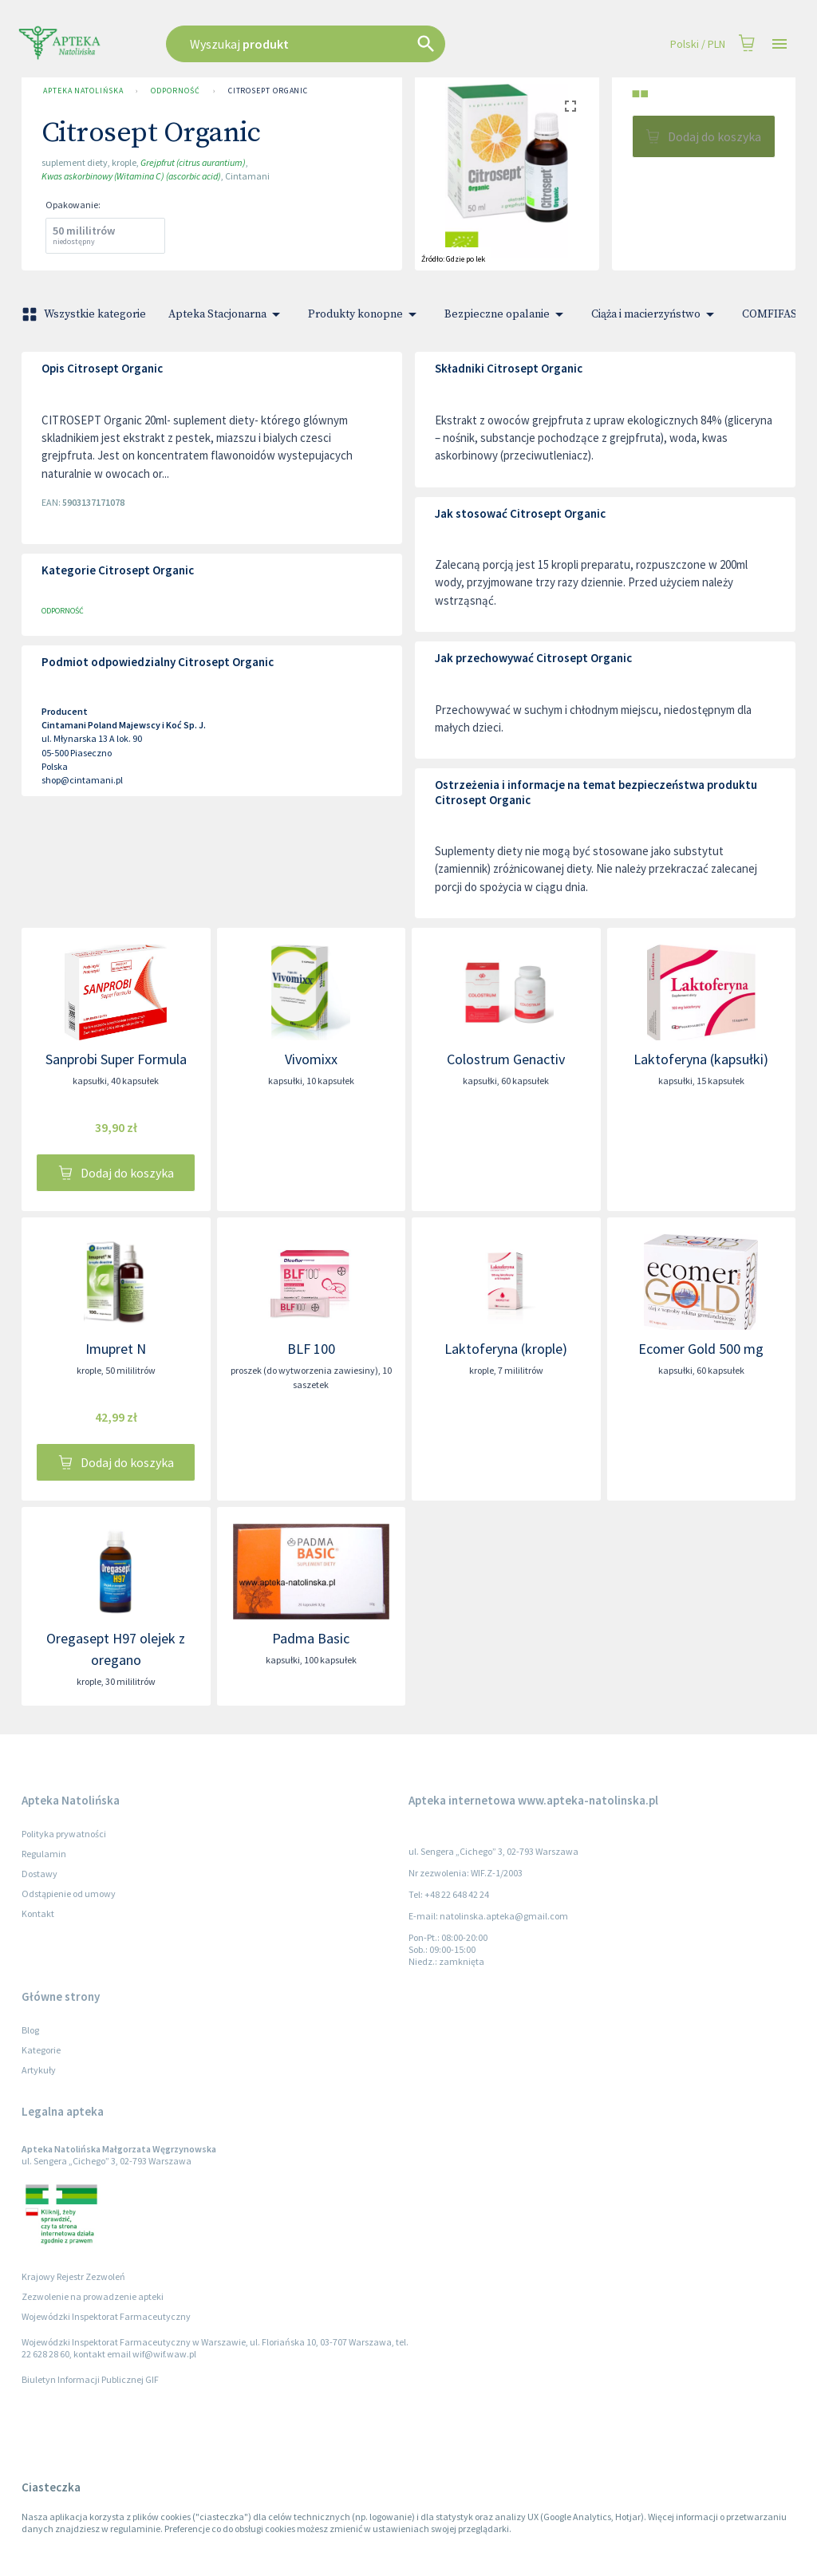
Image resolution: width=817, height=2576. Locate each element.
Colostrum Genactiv (506, 1059)
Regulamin (44, 1854)
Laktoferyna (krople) (505, 1348)
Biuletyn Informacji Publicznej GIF (90, 2379)
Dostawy (39, 1874)
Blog (30, 2030)
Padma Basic (310, 1638)
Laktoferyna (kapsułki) (700, 1059)
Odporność (175, 91)
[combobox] (346, 44)
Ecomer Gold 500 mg (701, 1348)
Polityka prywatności (64, 1834)
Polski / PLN (698, 44)
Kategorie (41, 2050)
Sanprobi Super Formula (116, 1059)
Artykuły (39, 2070)
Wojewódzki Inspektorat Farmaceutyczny (106, 2316)
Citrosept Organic (268, 91)
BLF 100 (311, 1348)
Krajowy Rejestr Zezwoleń (73, 2276)
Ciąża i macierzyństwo (655, 314)
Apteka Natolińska (83, 91)
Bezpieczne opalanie (506, 314)
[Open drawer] (779, 44)
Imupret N (115, 1348)
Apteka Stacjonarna (227, 314)
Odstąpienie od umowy (69, 1893)
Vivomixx (311, 1059)
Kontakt (38, 1913)
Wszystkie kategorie (85, 314)
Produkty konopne (365, 314)
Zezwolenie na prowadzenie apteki (93, 2296)
